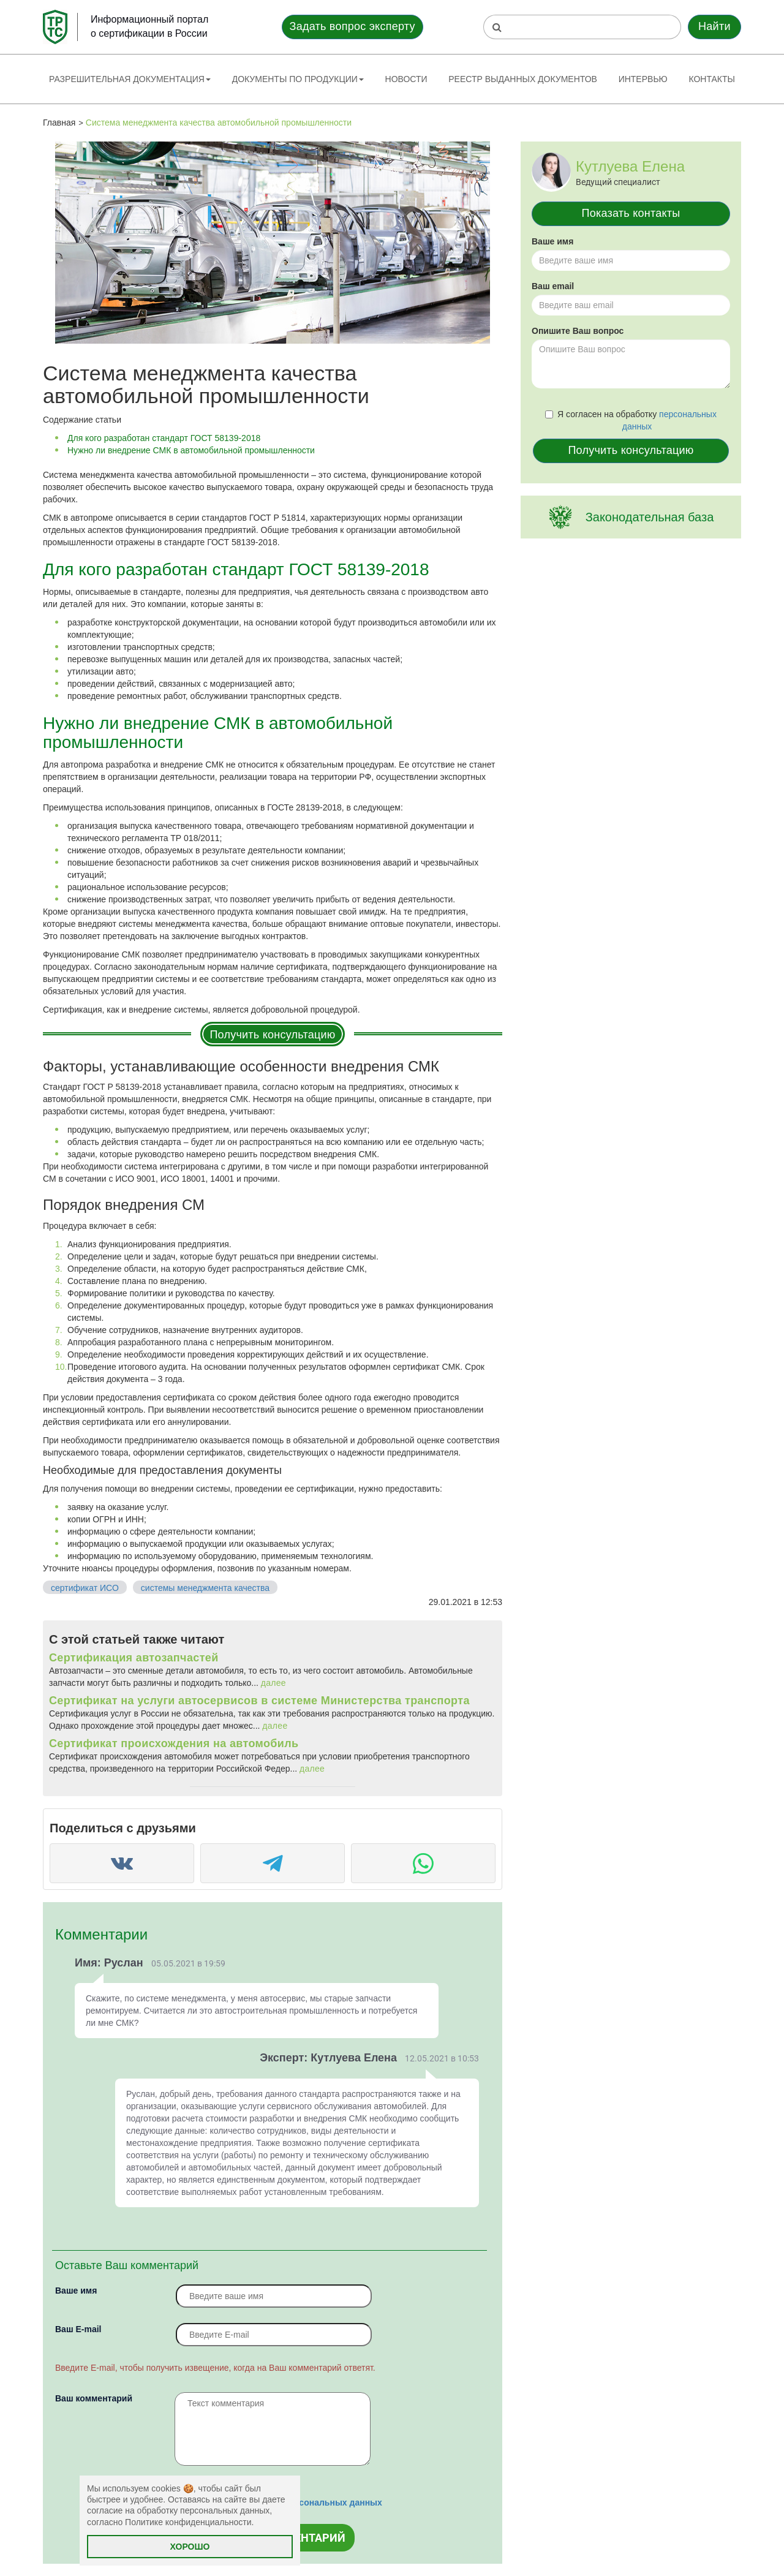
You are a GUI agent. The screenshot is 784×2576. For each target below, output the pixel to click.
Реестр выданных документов (522, 79)
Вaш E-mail (78, 2329)
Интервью (643, 79)
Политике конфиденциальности (188, 2522)
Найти (714, 26)
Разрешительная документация (130, 79)
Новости (406, 79)
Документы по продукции (298, 79)
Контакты (711, 79)
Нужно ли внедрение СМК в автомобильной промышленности (191, 450)
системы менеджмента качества (205, 1588)
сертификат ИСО (85, 1588)
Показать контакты (631, 213)
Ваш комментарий (93, 2398)
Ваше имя (76, 2290)
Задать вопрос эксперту (352, 26)
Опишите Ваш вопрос (578, 331)
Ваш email (553, 286)
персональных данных (333, 2502)
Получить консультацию (272, 1035)
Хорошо (190, 2546)
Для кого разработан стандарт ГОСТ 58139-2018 (163, 438)
